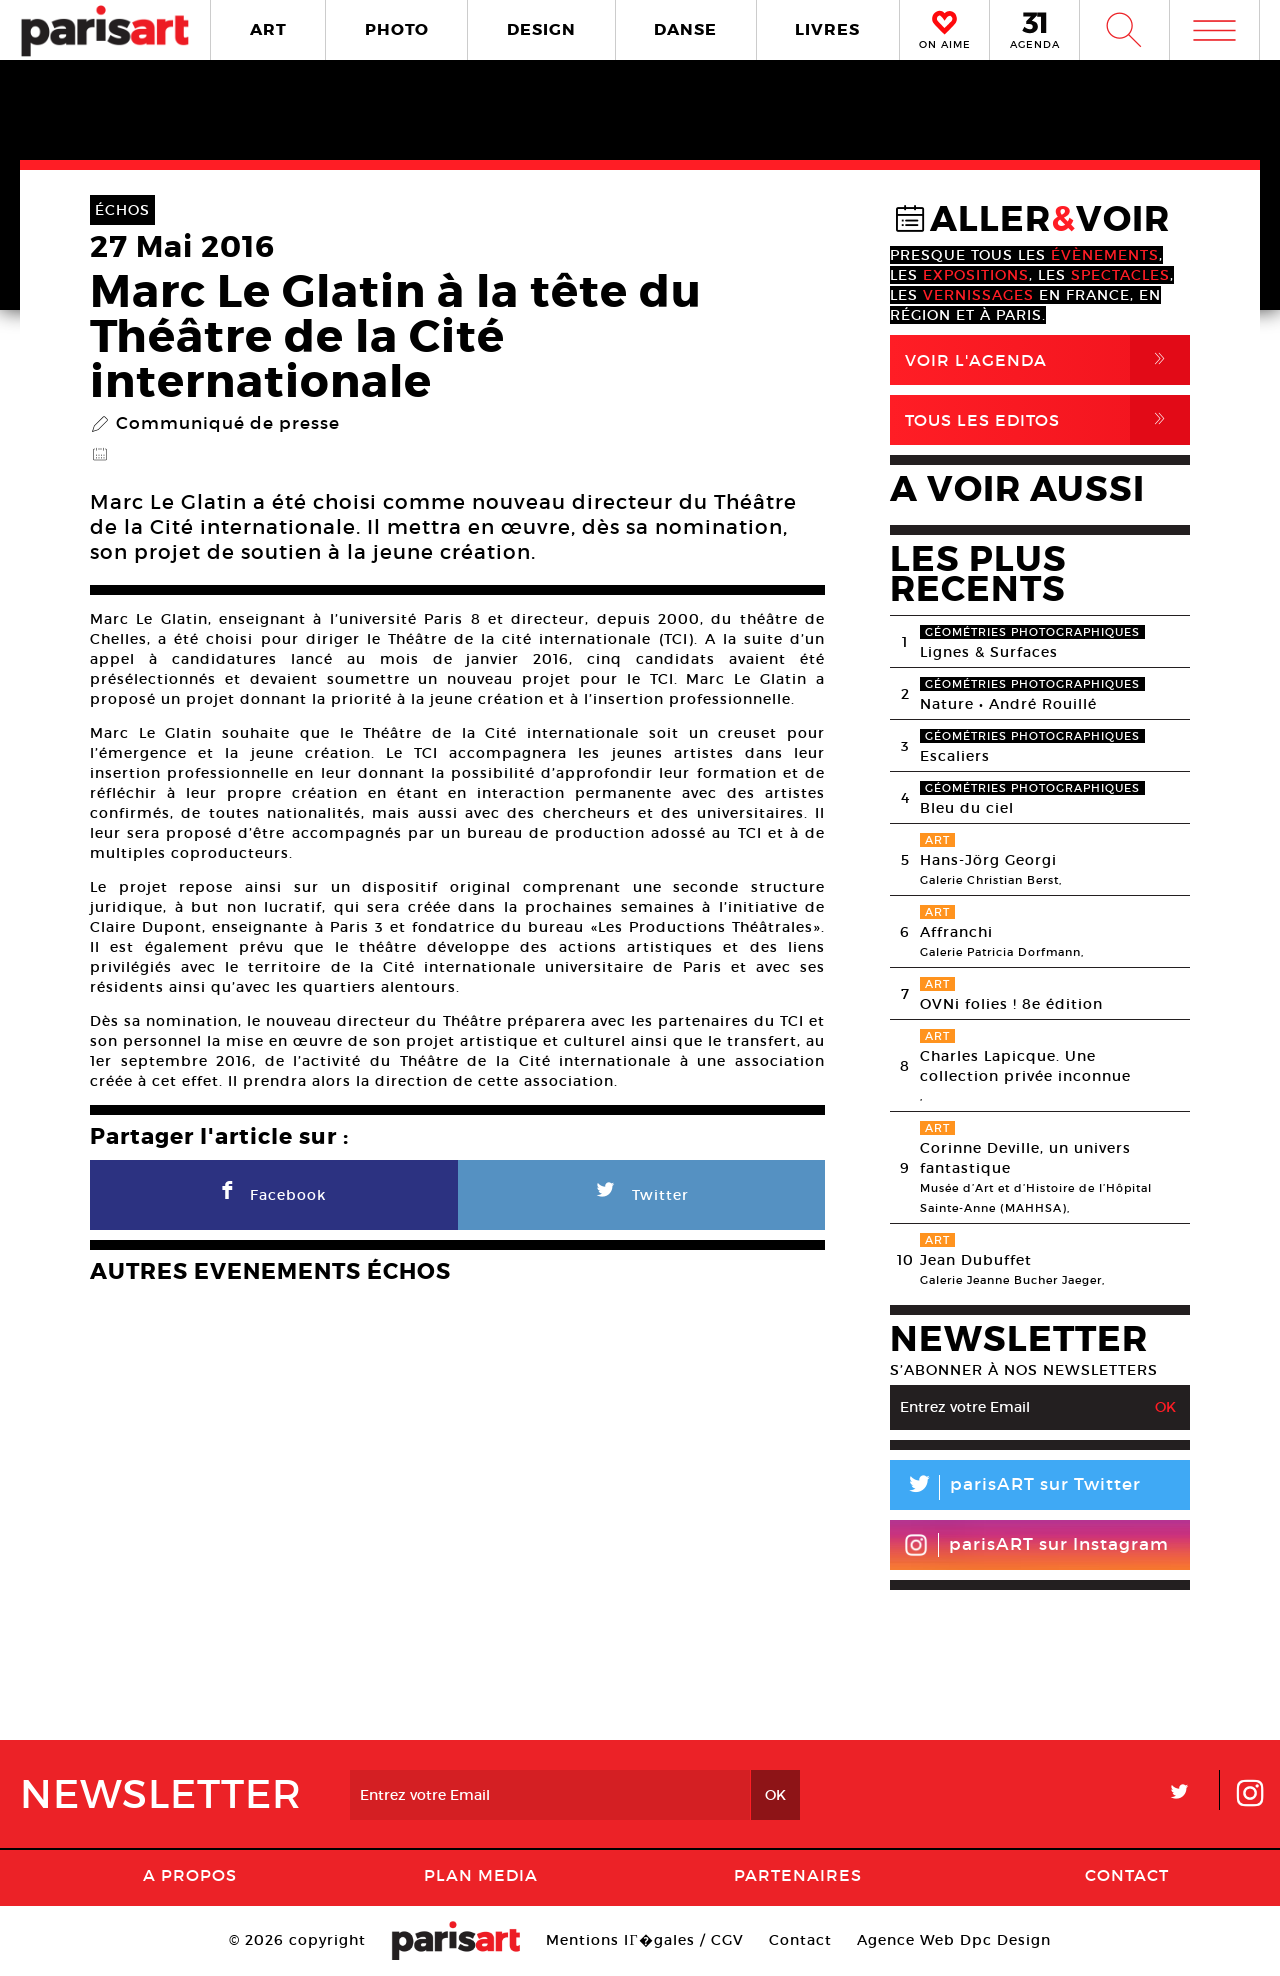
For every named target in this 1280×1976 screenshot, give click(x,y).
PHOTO (397, 29)
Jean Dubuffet (976, 1260)
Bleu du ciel (967, 808)
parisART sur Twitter (1015, 1487)
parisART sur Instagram (1036, 1545)
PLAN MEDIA (481, 1875)
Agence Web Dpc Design (954, 1940)
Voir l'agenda (1047, 360)
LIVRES (827, 29)
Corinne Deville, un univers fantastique (1025, 1158)
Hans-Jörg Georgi (988, 860)
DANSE (685, 29)
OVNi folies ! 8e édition (1011, 1004)
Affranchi (956, 932)
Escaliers (955, 756)
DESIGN (541, 29)
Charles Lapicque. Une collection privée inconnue (1025, 1066)
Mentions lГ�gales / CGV (644, 1940)
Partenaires (798, 1875)
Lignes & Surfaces (989, 652)
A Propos (190, 1875)
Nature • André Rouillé (1008, 704)
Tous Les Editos (1047, 420)
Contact (1127, 1875)
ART (268, 29)
